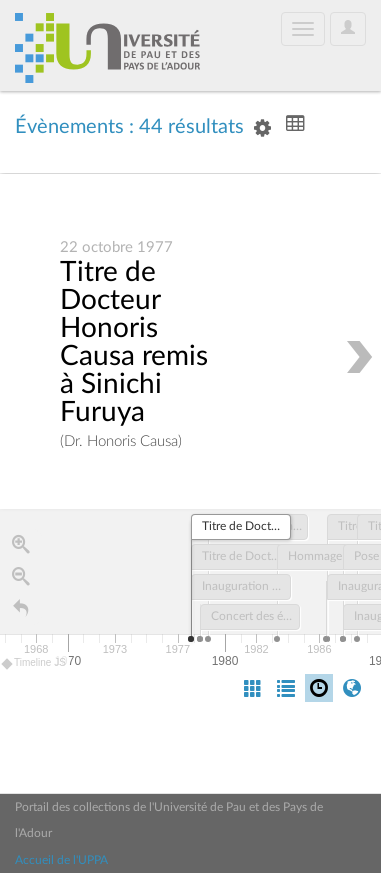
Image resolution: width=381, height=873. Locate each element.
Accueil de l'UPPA (61, 860)
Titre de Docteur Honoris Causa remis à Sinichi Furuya (134, 343)
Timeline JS (34, 664)
